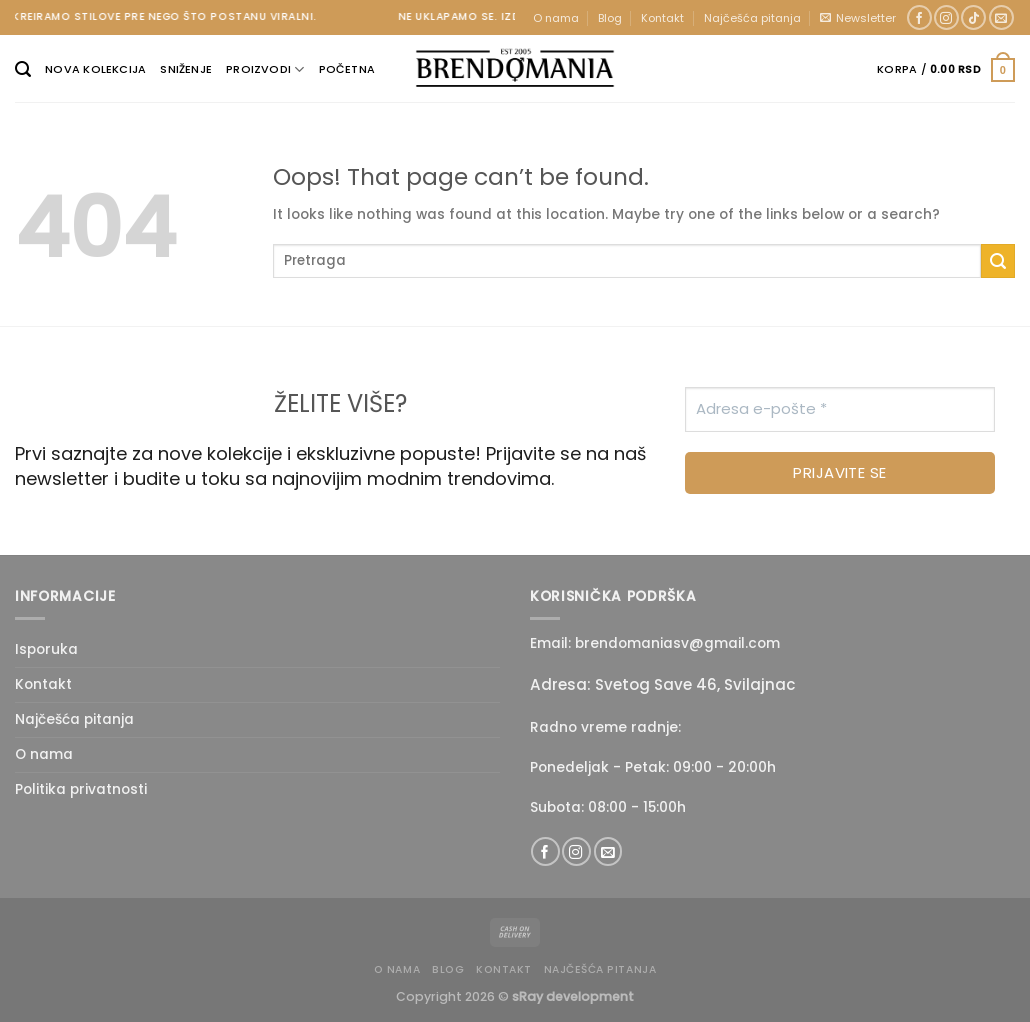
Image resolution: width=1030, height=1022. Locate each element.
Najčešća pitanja (752, 18)
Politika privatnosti (81, 789)
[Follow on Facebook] (919, 18)
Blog (610, 18)
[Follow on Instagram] (946, 18)
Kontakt (662, 18)
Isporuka (46, 649)
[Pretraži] (23, 69)
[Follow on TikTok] (973, 18)
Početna (347, 69)
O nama (556, 18)
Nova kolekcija (95, 69)
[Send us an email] (1001, 18)
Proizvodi (265, 69)
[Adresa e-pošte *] (840, 409)
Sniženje (186, 69)
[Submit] (998, 261)
